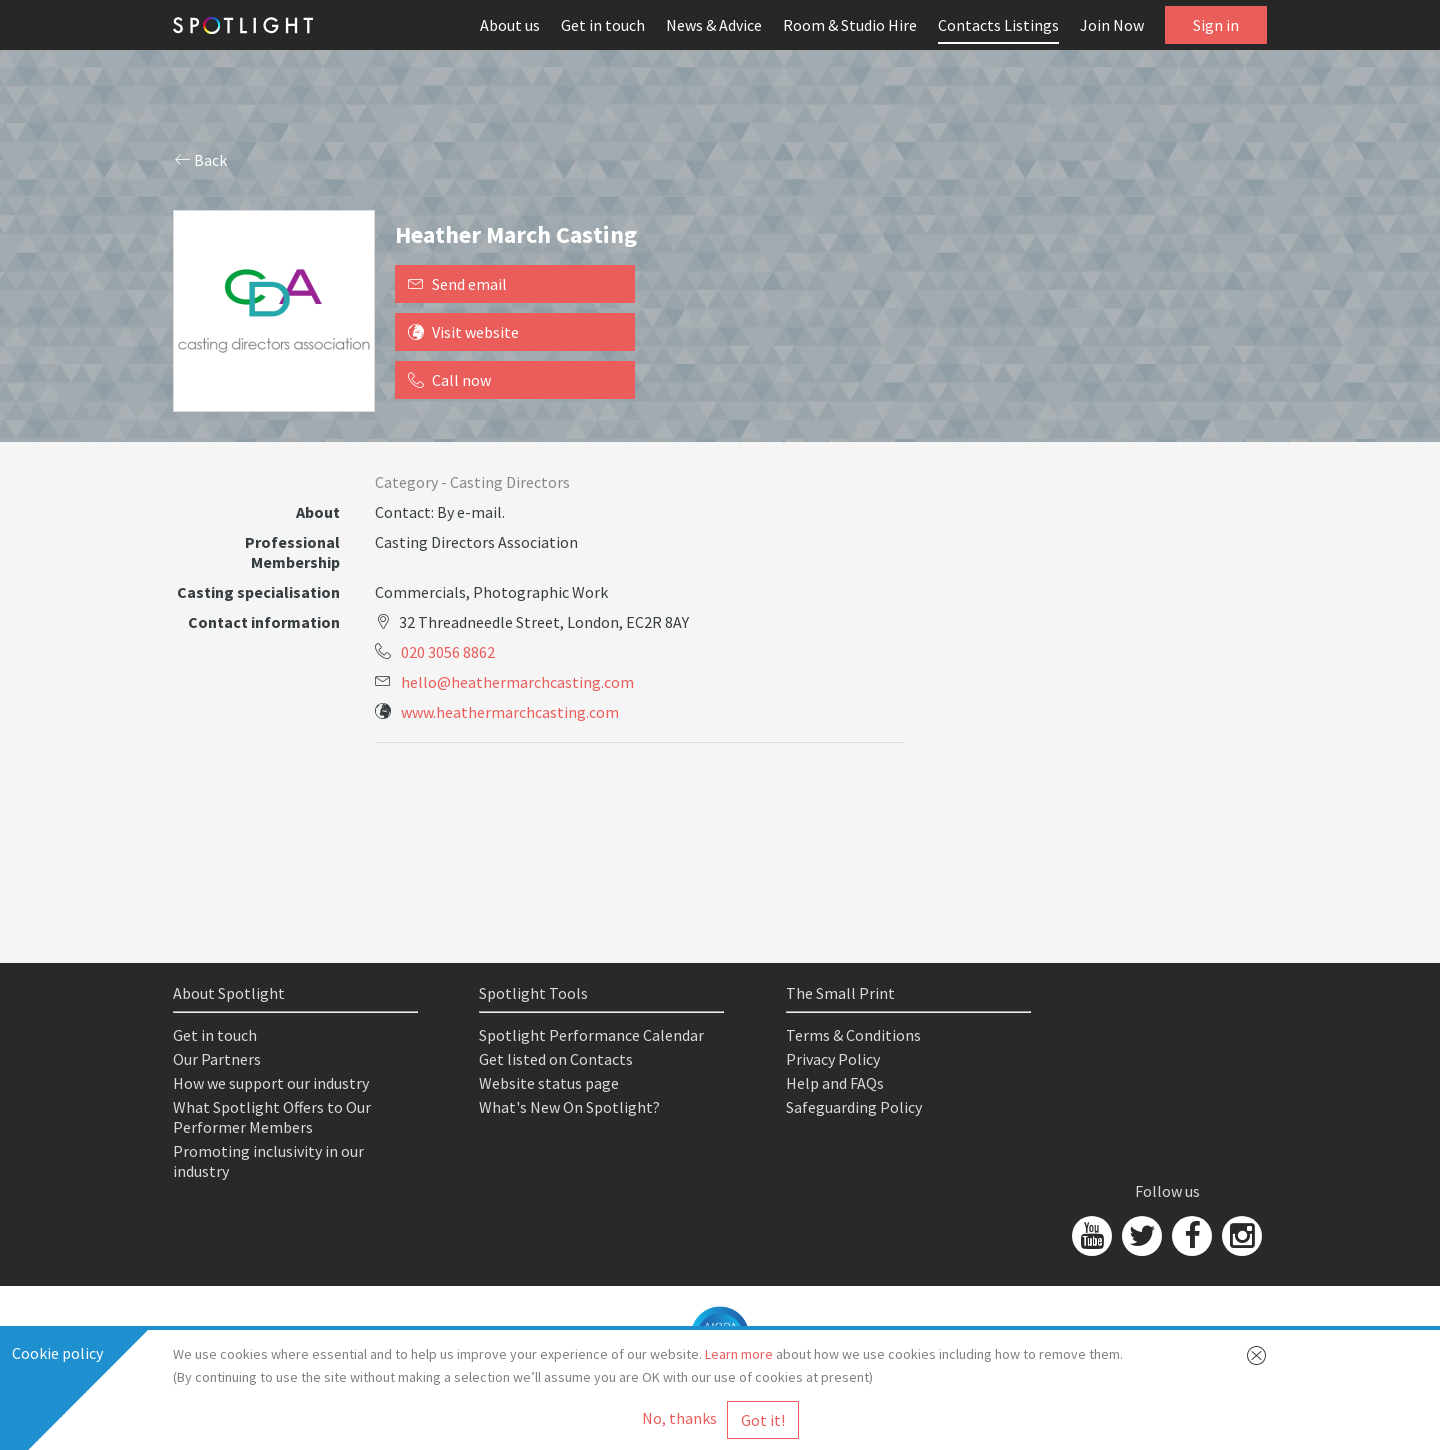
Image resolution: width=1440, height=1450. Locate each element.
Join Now (1112, 25)
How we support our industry (271, 1083)
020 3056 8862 (448, 652)
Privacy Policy (833, 1059)
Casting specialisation (258, 592)
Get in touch (603, 25)
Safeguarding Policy (854, 1107)
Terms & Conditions (853, 1035)
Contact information (264, 622)
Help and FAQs (835, 1083)
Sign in (1216, 25)
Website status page (549, 1083)
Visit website (463, 332)
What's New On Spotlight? (569, 1107)
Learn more (739, 1354)
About (318, 512)
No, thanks (679, 1418)
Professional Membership (292, 552)
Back (201, 160)
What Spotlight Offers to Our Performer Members (272, 1117)
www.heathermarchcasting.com (510, 712)
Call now (449, 380)
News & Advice (714, 25)
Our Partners (217, 1059)
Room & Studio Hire (850, 25)
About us (510, 25)
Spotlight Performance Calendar (591, 1035)
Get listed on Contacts (556, 1059)
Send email (457, 284)
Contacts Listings (998, 25)
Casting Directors (510, 482)
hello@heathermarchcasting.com (517, 682)
